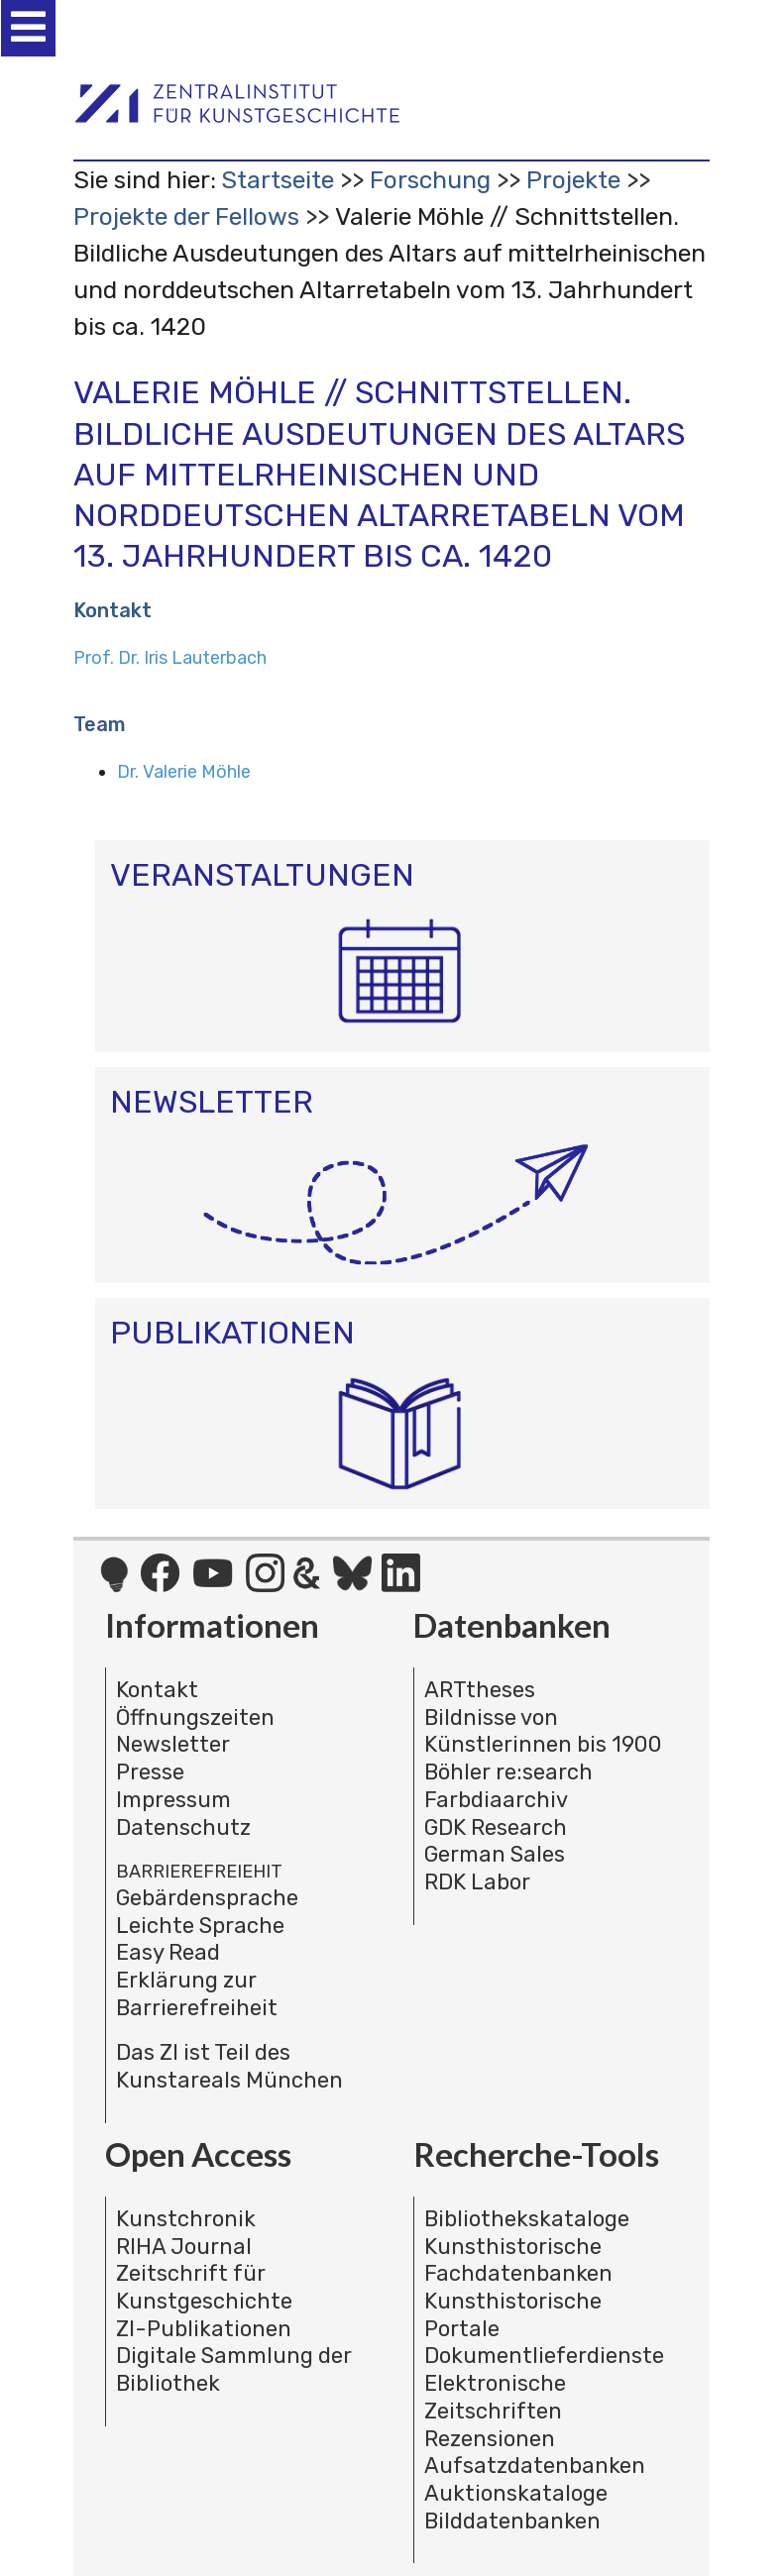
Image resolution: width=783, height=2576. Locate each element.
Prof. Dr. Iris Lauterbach (170, 658)
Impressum (173, 1799)
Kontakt (157, 1689)
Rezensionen (489, 2438)
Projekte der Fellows (186, 216)
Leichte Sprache (200, 1925)
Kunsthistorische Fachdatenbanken (518, 2260)
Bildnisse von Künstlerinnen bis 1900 (543, 1731)
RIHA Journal (184, 2246)
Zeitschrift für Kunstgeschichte (204, 2287)
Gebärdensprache (207, 1897)
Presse (150, 1772)
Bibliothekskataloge (526, 2218)
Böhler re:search (508, 1772)
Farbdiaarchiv (496, 1799)
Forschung (430, 179)
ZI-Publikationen (203, 2328)
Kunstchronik (186, 2218)
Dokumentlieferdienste (544, 2355)
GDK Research (495, 1827)
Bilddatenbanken (512, 2521)
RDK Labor (477, 1882)
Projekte (573, 179)
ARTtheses (479, 1689)
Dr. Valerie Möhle (184, 772)
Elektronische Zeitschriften (495, 2397)
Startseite (277, 179)
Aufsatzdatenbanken (534, 2465)
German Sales (494, 1854)
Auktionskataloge (516, 2493)
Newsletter (173, 1744)
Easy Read (168, 1952)
